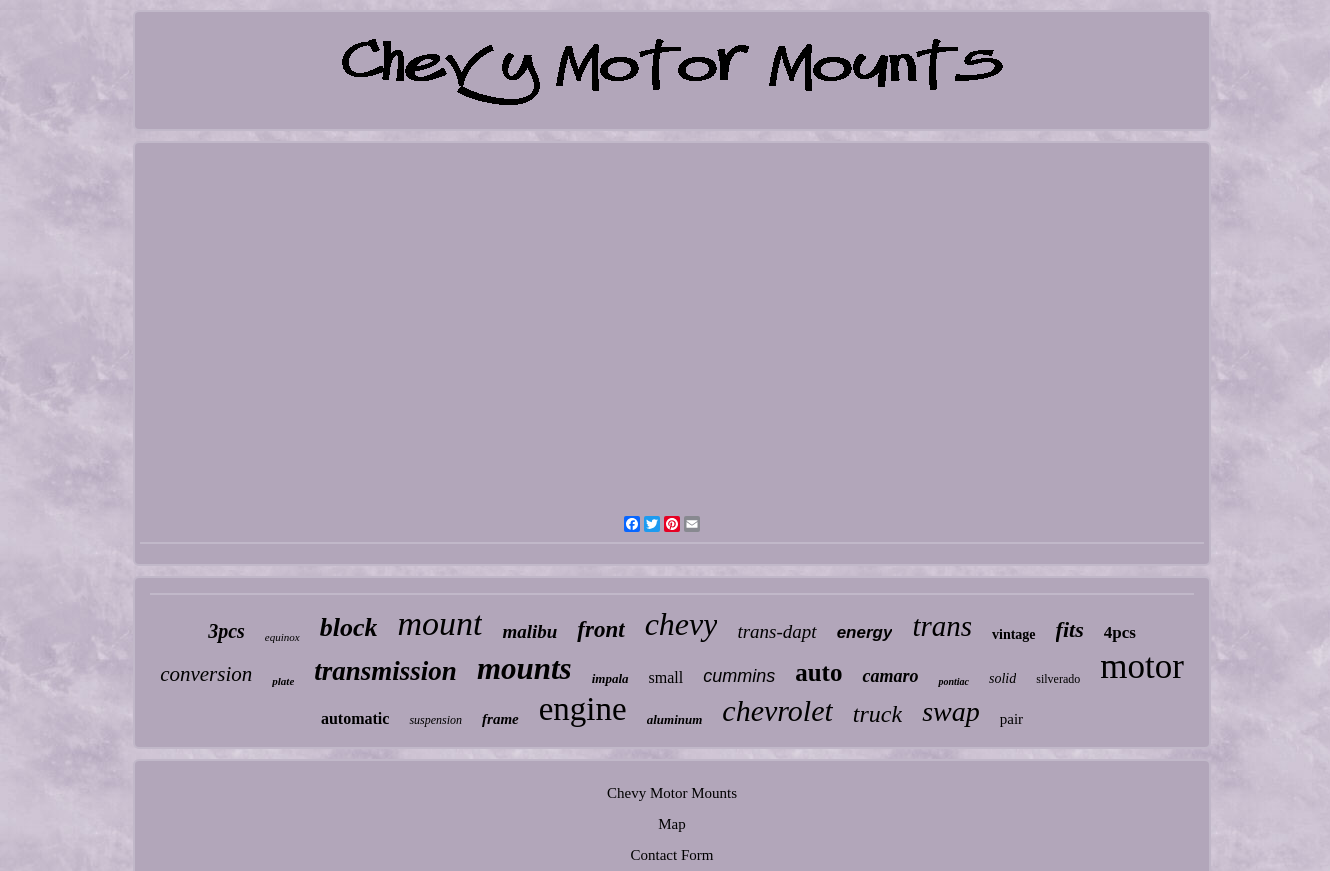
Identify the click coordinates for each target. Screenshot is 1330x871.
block (349, 627)
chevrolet (777, 710)
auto (818, 672)
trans (942, 626)
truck (877, 714)
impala (610, 678)
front (600, 629)
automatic (355, 718)
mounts (524, 668)
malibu (529, 631)
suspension (435, 720)
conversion (206, 674)
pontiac (953, 681)
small (666, 677)
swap (951, 711)
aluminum (675, 719)
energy (865, 632)
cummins (739, 676)
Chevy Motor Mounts (672, 793)
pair (1011, 719)
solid (1002, 678)
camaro (890, 676)
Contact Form (672, 855)
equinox (282, 637)
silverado (1058, 679)
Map (672, 824)
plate (283, 681)
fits (1070, 629)
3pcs (226, 631)
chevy (681, 624)
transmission (385, 671)
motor (1142, 666)
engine (583, 709)
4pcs (1120, 632)
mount (439, 623)
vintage (1014, 634)
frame (500, 719)
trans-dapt (776, 631)
